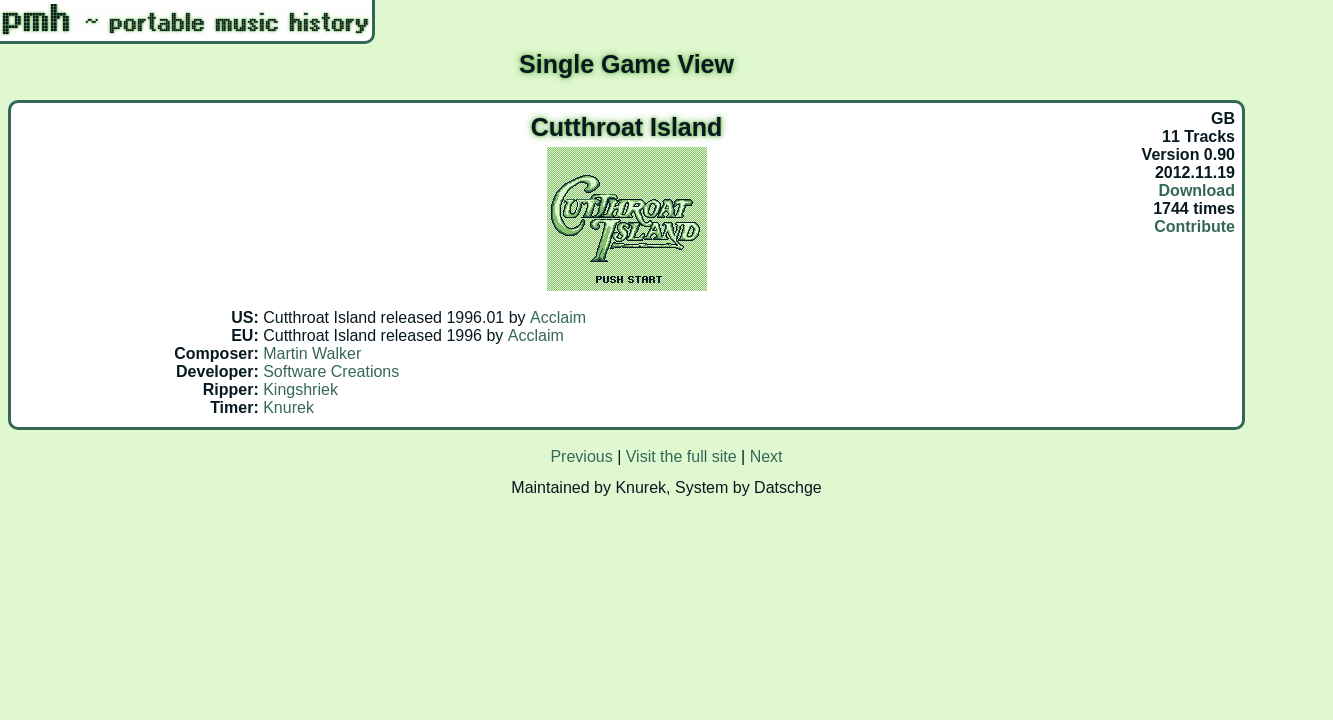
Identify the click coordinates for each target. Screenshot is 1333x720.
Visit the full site (681, 456)
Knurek (288, 407)
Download (1197, 190)
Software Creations (331, 371)
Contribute (1194, 226)
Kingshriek (300, 389)
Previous (581, 456)
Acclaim (558, 317)
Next (766, 456)
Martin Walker (312, 353)
